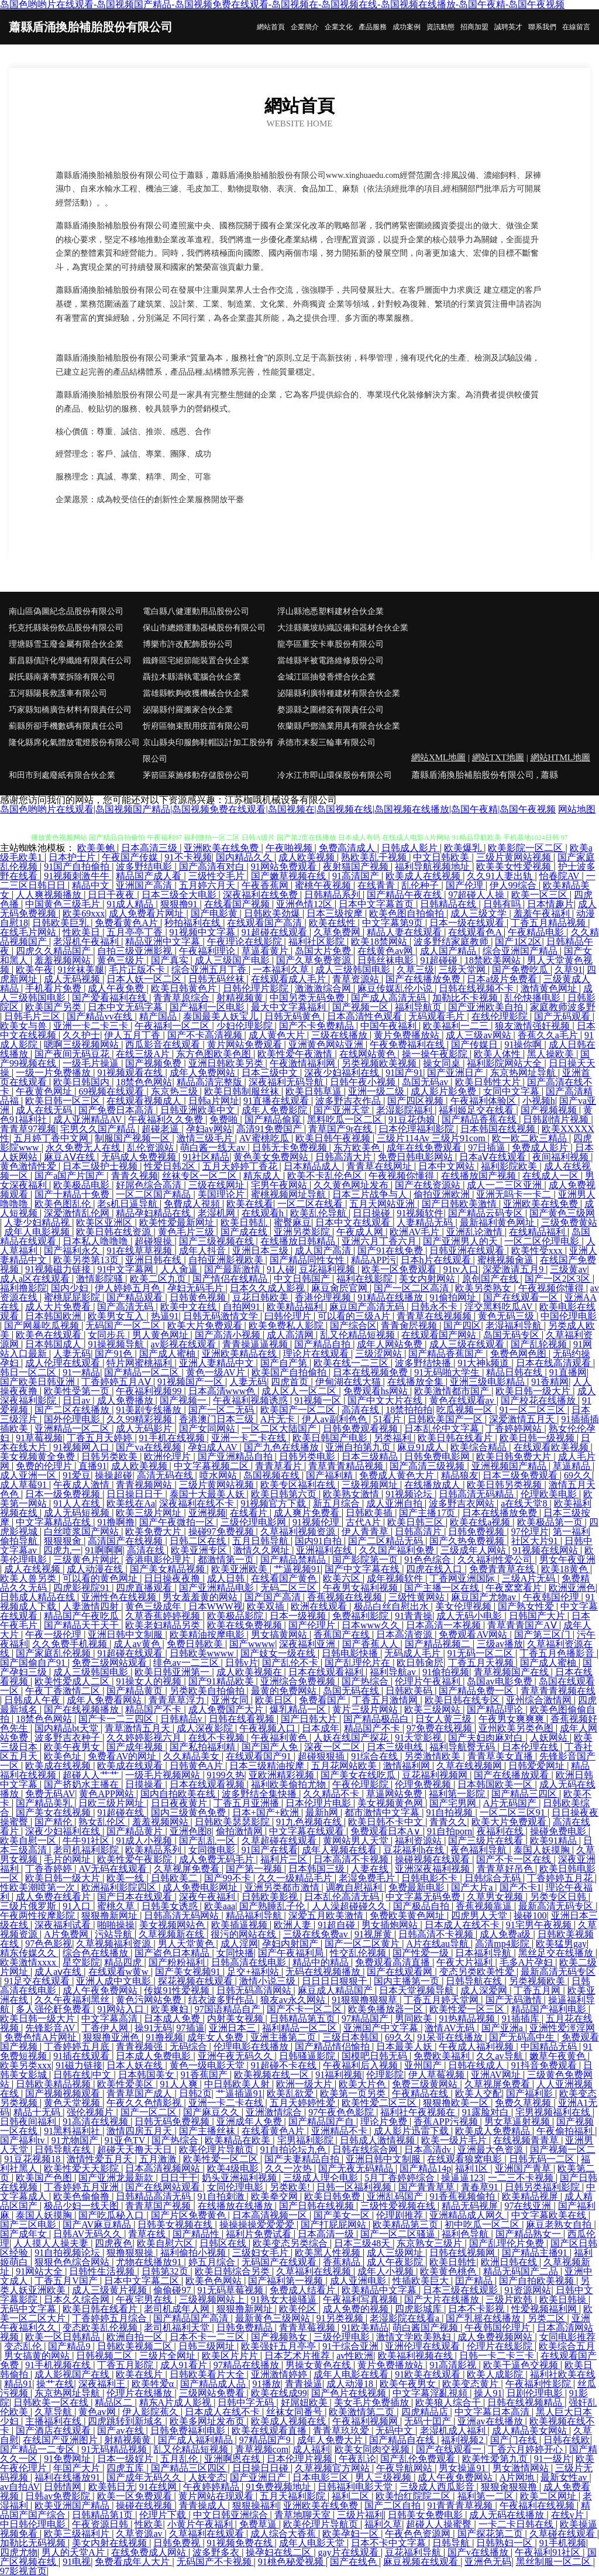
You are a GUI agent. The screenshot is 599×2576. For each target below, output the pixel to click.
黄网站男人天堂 (357, 1841)
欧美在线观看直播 (270, 2431)
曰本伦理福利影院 (417, 1129)
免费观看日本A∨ (386, 1831)
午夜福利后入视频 (361, 2065)
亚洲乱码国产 (396, 2196)
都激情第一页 (227, 1560)
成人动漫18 (351, 2384)
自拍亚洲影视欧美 (227, 1260)
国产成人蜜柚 (168, 1354)
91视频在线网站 (546, 1550)
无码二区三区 (289, 1588)
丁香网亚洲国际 (463, 1578)
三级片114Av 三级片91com (432, 1138)
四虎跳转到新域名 (126, 2421)
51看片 (388, 1419)
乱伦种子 (421, 885)
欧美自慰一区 (29, 1841)
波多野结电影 (145, 867)
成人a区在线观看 (36, 1279)
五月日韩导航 (261, 1541)
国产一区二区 (150, 2112)
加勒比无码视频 (34, 2543)
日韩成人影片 (410, 848)
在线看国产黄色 (285, 1578)
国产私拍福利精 (203, 1747)
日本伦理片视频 (301, 2459)
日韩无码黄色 (293, 1016)
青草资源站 (356, 979)
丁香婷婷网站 (515, 1428)
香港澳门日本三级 (217, 1419)
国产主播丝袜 (208, 2131)
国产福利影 (530, 2093)
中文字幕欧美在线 (549, 2215)
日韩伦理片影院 (257, 988)
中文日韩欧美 (442, 857)
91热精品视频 (468, 2018)
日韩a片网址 (213, 1101)
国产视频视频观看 (63, 2093)
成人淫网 (239, 1944)
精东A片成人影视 (176, 2402)
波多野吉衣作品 (349, 1101)
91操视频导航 (117, 1344)
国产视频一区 (361, 1007)
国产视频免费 (154, 1063)
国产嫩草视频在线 (289, 876)
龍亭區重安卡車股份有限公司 (330, 644)
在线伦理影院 (500, 1016)
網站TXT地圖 (498, 757)
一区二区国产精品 (154, 1194)
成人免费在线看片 (54, 1897)
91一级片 (553, 2459)
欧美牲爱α (154, 2384)
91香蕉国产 (205, 2075)
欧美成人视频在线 (289, 2421)
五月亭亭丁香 (135, 932)
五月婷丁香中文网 (52, 1138)
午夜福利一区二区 (173, 1026)
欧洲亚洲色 (572, 1588)
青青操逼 (303, 2384)
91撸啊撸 (116, 1522)
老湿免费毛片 (368, 1878)
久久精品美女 (192, 1756)
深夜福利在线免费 (261, 895)
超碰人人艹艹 (92, 1775)
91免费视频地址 (280, 2487)
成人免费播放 (126, 1400)
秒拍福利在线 (193, 923)
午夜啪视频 (290, 848)
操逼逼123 (462, 2178)
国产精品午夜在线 (405, 895)
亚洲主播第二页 (284, 2037)
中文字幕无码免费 (424, 1897)
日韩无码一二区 (543, 2159)
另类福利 (394, 1438)
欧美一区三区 (540, 895)
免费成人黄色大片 (397, 1475)
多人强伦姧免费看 (54, 2009)
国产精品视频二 (439, 1644)
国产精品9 (70, 2346)
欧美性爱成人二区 (73, 1681)
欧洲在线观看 (320, 1606)
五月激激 (159, 2159)
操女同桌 (443, 1063)
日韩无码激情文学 (221, 1316)
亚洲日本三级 (261, 1251)
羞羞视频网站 (64, 960)
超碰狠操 (154, 1241)
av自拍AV (20, 2487)
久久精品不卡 (332, 1794)
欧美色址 (64, 1756)
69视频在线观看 (112, 1091)
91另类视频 (341, 2318)
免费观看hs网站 (376, 1391)
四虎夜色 (113, 2243)
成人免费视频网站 (496, 2337)
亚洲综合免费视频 (299, 1681)
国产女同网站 (208, 1428)
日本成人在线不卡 (463, 1925)
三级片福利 (360, 2515)
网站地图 (576, 809)
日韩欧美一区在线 (52, 2402)
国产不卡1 (521, 1887)
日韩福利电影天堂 (356, 2487)
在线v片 (568, 2515)
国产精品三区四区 (189, 2468)
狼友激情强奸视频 (533, 1026)
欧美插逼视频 (240, 1925)
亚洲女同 (231, 1700)
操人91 (488, 2393)
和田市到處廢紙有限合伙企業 (62, 775)
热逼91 (165, 1316)
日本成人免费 (173, 2018)
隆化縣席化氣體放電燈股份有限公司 (74, 742)
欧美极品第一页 (551, 1522)
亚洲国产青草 (524, 2168)
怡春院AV (560, 876)
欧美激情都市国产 (452, 1391)
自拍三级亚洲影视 (135, 951)
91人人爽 (180, 2084)
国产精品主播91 (536, 2253)
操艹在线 (55, 2384)
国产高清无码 (126, 1307)
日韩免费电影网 (438, 1457)
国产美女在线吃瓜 (359, 1775)
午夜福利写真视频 (361, 2299)
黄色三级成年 (154, 1606)
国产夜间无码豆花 (73, 1054)
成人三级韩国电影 (354, 970)
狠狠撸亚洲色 (112, 2037)
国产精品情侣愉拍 (333, 2047)
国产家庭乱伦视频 (54, 1653)
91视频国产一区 (191, 1382)
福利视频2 (463, 2440)
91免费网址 (68, 2459)
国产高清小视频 (229, 1335)
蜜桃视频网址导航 (289, 1194)
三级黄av (568, 1269)
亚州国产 (424, 2065)
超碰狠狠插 (322, 1756)
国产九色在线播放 (282, 1447)
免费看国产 (323, 1700)
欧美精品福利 (296, 1307)
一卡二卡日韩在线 (517, 2524)
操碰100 (530, 1915)
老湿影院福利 (405, 1110)
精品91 (18, 2384)
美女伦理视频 (464, 1606)
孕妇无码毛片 (196, 1288)
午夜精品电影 (537, 932)
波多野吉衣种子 (68, 1738)
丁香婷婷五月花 (561, 1878)
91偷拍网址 (453, 1297)
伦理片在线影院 (501, 2346)
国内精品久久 (245, 857)
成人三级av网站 (479, 1035)
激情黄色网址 (550, 988)
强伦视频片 (91, 2112)
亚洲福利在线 (325, 1550)
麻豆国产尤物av (484, 1597)
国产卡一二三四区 (117, 1719)
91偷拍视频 (445, 1672)
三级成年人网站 (474, 1550)
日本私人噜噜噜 (96, 1241)
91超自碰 (337, 1925)
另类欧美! (291, 2187)
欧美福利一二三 (457, 1026)
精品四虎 (124, 1962)
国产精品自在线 (403, 2440)
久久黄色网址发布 (352, 1185)
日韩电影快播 (351, 1653)
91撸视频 (164, 2037)
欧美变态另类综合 (291, 2243)
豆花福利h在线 (414, 1850)
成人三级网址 (396, 2253)
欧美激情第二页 (363, 2412)
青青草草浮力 (178, 1700)
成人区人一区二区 (300, 1391)
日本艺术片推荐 (298, 2356)
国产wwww (252, 1644)
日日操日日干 (135, 1494)
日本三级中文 (271, 1073)
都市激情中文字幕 (383, 1812)
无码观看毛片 (437, 1016)
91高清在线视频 (96, 2121)
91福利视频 (338, 2075)
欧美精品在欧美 (239, 2140)
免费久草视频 (524, 2103)
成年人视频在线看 (340, 1850)
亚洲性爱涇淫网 (562, 2028)
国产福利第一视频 (286, 2281)
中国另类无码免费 (308, 998)
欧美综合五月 (567, 2346)
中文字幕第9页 (393, 923)
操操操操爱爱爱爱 (258, 2224)
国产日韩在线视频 (317, 2206)
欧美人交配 (478, 2093)
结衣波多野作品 (222, 2000)
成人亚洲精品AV (88, 1119)
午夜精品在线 (421, 2093)
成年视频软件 (396, 1578)
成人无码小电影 (470, 1616)
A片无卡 (279, 1419)
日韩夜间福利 (29, 2121)
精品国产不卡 (154, 1709)
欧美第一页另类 (354, 2093)
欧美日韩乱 (245, 1222)
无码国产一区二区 (124, 1325)
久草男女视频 (496, 1897)
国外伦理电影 (73, 1419)
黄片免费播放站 (408, 1035)
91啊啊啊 (104, 1550)
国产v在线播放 (479, 2552)
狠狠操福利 (255, 2505)
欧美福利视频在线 (416, 2356)
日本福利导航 (484, 1953)
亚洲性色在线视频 (120, 1597)
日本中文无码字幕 (126, 1007)
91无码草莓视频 (232, 2290)
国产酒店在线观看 (54, 2431)
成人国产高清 (324, 1251)
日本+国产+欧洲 (266, 1812)
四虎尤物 (18, 2552)
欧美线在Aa (130, 1503)
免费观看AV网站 (474, 1634)
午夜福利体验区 (484, 1101)
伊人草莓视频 (437, 2075)
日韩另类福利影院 (543, 2187)
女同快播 (235, 1953)
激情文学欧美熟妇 (414, 2337)
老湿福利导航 (515, 1325)
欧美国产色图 (45, 2178)
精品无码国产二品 (521, 2271)
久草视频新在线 (172, 1934)
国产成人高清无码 (389, 998)
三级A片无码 (530, 1578)
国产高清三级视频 (428, 1466)
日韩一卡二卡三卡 (497, 2356)
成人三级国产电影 (233, 960)
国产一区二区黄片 (363, 1944)
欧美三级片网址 (150, 1513)
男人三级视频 (384, 2477)
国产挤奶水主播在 (82, 1784)
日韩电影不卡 (430, 1878)
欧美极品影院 (236, 1616)
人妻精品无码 (426, 1222)
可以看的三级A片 (355, 1316)
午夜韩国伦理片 (498, 2328)
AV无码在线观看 (113, 1869)
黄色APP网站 (107, 1794)
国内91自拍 (319, 1541)
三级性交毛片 (217, 876)
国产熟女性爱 (527, 1606)
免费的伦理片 (45, 1466)
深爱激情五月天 (523, 1419)
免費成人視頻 (193, 1204)
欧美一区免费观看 (400, 1269)
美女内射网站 (428, 1279)
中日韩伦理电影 (34, 2524)
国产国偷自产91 (34, 1663)
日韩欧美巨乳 (61, 923)
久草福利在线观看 (207, 2534)
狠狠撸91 (180, 904)
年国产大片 (77, 2468)
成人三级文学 (479, 913)
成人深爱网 (485, 1990)
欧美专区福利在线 (299, 1485)
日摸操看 (145, 1784)
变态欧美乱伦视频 (101, 2328)
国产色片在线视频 (349, 2393)
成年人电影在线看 (352, 2374)
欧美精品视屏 (531, 2196)
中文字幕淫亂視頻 (431, 2393)
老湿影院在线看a (406, 2318)
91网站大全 (40, 2271)
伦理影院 (385, 2075)
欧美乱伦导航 (319, 1213)
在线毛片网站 (29, 932)
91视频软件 (420, 1213)
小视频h (538, 1101)
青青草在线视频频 (435, 1316)
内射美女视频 (236, 2018)
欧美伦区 (299, 2309)
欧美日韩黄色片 (185, 988)
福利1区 (472, 2168)
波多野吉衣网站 (463, 1503)
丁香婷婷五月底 (78, 2047)
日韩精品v (182, 1719)
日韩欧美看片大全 (208, 2374)
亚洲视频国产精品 (510, 1466)
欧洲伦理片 (168, 1457)
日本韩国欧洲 (54, 1316)
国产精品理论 (496, 1709)
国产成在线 (245, 1232)
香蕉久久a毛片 (549, 1035)
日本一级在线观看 (468, 923)
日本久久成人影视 (268, 1288)
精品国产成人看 (150, 876)
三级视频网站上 (213, 2299)
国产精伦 (54, 1822)
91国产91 (404, 1073)
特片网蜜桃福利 (140, 1363)
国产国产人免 (271, 1747)
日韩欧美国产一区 (446, 1419)
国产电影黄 (215, 913)
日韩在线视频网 (463, 2253)
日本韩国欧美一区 (496, 1784)
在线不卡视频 (217, 1738)
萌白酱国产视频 (426, 2328)
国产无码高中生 (523, 2037)
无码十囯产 (428, 2421)
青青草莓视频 (308, 2328)
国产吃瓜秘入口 (112, 2215)
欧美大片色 (363, 2084)
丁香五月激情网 (386, 1700)
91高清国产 (356, 876)
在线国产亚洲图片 (61, 2440)
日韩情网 (64, 2487)
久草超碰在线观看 (280, 1841)
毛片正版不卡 (138, 970)
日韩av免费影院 (58, 2496)
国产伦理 (466, 885)
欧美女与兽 (24, 1026)
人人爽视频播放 (50, 895)
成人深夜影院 (206, 1728)
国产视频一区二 (562, 2150)
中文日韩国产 (303, 1279)
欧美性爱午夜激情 (296, 1054)
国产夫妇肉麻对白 (486, 1738)
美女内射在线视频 (110, 2543)
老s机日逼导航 (128, 1204)
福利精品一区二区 (300, 2028)
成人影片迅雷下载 (412, 2131)
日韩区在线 (224, 2243)
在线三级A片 (144, 1054)
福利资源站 (419, 1841)
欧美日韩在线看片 (456, 1438)
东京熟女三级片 (430, 2243)
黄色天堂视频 (73, 2103)
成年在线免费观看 (425, 1147)
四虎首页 (291, 1382)
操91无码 (153, 2028)
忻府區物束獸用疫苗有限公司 (196, 726)
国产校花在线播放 (539, 1400)
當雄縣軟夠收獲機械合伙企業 (196, 693)
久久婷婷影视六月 (145, 1738)
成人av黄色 (137, 1644)
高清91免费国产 (270, 1129)
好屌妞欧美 (305, 2402)
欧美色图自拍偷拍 (407, 913)
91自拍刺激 (222, 2196)
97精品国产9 (266, 2440)
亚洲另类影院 (303, 1232)
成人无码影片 (145, 1428)
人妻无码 (72, 1354)
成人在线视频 (33, 1569)
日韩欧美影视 (271, 1897)
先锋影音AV (51, 2028)
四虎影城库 (419, 2309)
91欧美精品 (365, 2328)
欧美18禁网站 (380, 941)
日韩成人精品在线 (38, 1597)
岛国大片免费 (324, 951)
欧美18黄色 (565, 1569)
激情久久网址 (262, 1550)
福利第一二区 (486, 2496)
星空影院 (81, 1962)
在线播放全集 (416, 1382)
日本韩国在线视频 (499, 1129)
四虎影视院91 (82, 1588)
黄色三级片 (121, 960)
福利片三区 (284, 1859)
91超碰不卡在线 (285, 2065)
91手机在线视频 (173, 1438)
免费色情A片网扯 (41, 2037)
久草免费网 (338, 932)
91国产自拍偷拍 (78, 867)
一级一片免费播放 (54, 1073)
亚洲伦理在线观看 (423, 2346)
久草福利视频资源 (299, 1531)
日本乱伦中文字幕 (442, 1428)
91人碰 (281, 1269)
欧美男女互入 (117, 1316)
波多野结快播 (424, 1363)
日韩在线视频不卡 (477, 988)
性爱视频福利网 (545, 2309)
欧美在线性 (333, 923)
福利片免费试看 (260, 2234)
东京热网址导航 (524, 1073)
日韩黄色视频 (199, 1297)
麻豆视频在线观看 (421, 2562)
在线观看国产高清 (265, 923)
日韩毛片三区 (33, 1016)
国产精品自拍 (323, 1344)
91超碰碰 (440, 960)
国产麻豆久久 (212, 2112)
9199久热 (226, 1775)
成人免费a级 (506, 1934)
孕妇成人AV (214, 1447)
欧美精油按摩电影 (208, 1634)
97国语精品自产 (229, 2009)
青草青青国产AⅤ (523, 1625)
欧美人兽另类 (29, 1578)
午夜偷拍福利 (565, 2131)
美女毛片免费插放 (372, 2402)
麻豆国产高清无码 (368, 1307)
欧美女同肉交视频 (373, 2449)
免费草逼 (259, 2524)
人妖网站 (550, 1738)
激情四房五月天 (140, 2131)
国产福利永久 (73, 1251)
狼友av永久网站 (294, 2000)
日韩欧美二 (175, 1878)
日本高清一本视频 (444, 1625)
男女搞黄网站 (280, 1634)
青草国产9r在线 (341, 1129)
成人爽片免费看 (308, 1513)
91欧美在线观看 (429, 2374)
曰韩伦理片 (289, 1316)
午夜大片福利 (465, 1962)
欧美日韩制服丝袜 (242, 1091)
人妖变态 (207, 2477)
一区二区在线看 (311, 1204)
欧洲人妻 (294, 1925)
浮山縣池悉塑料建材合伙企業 (330, 611)
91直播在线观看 (277, 1101)
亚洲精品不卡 (340, 2131)
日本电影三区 (321, 2477)
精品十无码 (38, 2112)
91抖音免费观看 (545, 2065)
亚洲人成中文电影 (114, 1981)
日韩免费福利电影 (189, 2431)
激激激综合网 (324, 988)
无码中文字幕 (29, 2309)
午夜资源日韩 (101, 2524)
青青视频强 (140, 2047)
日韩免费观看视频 (361, 1428)
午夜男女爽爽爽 (512, 1719)
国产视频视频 (550, 1110)
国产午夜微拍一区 (177, 1522)
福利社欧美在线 (562, 2374)
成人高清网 (291, 1335)
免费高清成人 (348, 848)
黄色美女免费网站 (272, 1157)
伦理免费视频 (424, 1784)
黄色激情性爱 (29, 1166)
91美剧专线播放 (150, 1410)
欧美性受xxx (538, 1251)
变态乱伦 (24, 2346)
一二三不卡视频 (522, 2178)
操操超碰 (113, 1475)
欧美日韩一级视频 (538, 1438)
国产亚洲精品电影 (217, 1588)
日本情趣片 (550, 904)
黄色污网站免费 (150, 2000)
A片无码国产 (511, 1803)
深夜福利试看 (64, 1925)
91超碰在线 (121, 1812)
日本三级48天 (363, 2243)
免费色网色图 (519, 1354)
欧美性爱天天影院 (82, 2168)
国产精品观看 (135, 1297)
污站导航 (115, 1934)
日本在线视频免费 (371, 1372)
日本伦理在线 (531, 1747)
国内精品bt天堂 (67, 1728)
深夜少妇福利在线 (342, 1073)
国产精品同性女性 (308, 1260)
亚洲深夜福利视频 (433, 1869)
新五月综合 (337, 1503)
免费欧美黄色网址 (408, 1915)
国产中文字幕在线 (363, 1569)
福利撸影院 (23, 1288)
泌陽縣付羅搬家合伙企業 (188, 709)
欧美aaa (219, 1906)
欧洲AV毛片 (416, 1232)
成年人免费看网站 (105, 1700)
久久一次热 (289, 2168)
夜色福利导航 (479, 1850)
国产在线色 (354, 2562)
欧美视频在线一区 (272, 2075)
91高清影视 (453, 2365)
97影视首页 (23, 2571)
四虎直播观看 (145, 1588)
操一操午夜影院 (436, 1054)
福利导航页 (419, 1007)
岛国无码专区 (512, 1335)
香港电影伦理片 (159, 1560)
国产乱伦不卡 (291, 1663)
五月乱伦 (180, 2459)
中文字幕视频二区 (212, 1466)
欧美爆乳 (464, 848)
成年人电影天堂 (313, 2543)
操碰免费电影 (559, 1831)
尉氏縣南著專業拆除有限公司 (62, 677)
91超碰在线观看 (275, 932)
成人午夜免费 (117, 988)
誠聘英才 (508, 26)
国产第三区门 (543, 1634)
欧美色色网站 (214, 2281)
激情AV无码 (451, 2028)
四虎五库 (126, 2468)
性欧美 (149, 2524)
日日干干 (179, 2178)
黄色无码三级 (507, 1316)
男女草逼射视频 (518, 2121)
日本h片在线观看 (437, 1260)
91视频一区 (318, 1400)
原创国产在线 (491, 1279)
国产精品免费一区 (477, 1691)
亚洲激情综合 (275, 2112)
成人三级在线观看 (468, 1344)
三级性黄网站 (417, 1597)
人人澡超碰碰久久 (350, 1906)
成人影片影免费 (444, 1091)
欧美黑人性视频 (329, 2253)
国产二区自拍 (393, 2505)
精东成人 (263, 1176)
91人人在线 (77, 1503)
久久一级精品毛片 (296, 1878)
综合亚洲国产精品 (521, 951)
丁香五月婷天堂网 (442, 2000)
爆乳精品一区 (299, 1709)
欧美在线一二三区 (352, 1363)
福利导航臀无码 (463, 1747)
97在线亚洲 (528, 2206)
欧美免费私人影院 (287, 1325)
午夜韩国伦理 (552, 1597)
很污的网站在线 (244, 1934)
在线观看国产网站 (439, 1335)
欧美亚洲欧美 (240, 1569)
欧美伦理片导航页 (217, 2150)
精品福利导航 (255, 1915)
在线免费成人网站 (149, 2552)
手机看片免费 (54, 988)
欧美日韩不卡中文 (386, 1822)
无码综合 (189, 2047)
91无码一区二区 (481, 1653)
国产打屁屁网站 (335, 2224)
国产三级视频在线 (217, 1241)
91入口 (78, 1906)
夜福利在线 (501, 1831)
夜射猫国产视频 (357, 867)
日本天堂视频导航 (417, 1990)
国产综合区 (353, 1325)
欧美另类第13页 (87, 1260)
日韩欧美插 (370, 1513)
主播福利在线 (54, 2421)
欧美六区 (343, 1578)
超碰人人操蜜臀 (440, 2524)
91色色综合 (428, 1560)
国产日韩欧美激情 (460, 1204)
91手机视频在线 (59, 2365)
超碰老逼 (161, 1129)
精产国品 (159, 1016)
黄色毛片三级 (187, 1232)
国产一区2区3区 (559, 1279)
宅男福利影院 (306, 2140)
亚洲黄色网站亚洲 (327, 1044)
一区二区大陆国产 (280, 1428)
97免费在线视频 (440, 1728)
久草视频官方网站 (333, 2468)
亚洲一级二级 (377, 1091)
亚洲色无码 (487, 2562)
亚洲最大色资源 (491, 2150)
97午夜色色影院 (342, 2112)
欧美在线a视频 (481, 1522)
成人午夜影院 (396, 2262)
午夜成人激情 (82, 1485)
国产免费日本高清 (117, 1110)
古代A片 (364, 1522)
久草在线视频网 (470, 1766)
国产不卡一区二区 (305, 2009)
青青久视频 (134, 1176)
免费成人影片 (541, 1147)
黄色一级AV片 (216, 1372)
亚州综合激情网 (540, 1700)
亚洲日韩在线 (154, 1260)
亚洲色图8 (191, 1831)
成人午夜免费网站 (101, 1990)
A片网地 (518, 2477)
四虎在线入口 (435, 1569)
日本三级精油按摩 (268, 1766)
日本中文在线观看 (354, 1222)
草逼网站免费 (395, 1794)
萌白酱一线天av (213, 1147)
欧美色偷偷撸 (82, 2196)
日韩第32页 (166, 2271)
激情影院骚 (100, 1279)
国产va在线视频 (149, 1447)
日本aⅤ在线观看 (493, 1157)
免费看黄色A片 (127, 923)
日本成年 (320, 1728)
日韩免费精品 (245, 2328)
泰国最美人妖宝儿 (221, 1016)
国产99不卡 (228, 1878)
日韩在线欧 (566, 2440)
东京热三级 (175, 1091)
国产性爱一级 (422, 1953)
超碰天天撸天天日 (135, 2150)
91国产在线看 (270, 1850)
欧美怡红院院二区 (414, 2496)
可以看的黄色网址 (101, 1578)
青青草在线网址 (380, 1166)
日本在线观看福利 (327, 1672)
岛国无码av (426, 1082)
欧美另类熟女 (484, 1288)
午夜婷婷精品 (212, 2487)
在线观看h (264, 1213)
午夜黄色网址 (45, 1091)
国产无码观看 (563, 1016)
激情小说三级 (268, 1981)
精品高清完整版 (211, 1082)
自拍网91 (243, 1307)
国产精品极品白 (377, 1719)
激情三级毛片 (206, 1138)
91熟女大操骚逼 (285, 2299)
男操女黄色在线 (319, 2365)
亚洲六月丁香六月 (380, 1241)
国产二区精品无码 (386, 1541)
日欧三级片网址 (112, 1803)
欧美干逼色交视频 (521, 2365)
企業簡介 (305, 26)
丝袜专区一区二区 (200, 1176)
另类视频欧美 (538, 1981)
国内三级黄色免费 (189, 1812)
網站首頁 (271, 26)
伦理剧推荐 (400, 2215)
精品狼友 (459, 1475)
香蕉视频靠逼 (485, 1906)
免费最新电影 (417, 1887)
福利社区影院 (317, 941)
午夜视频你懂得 (402, 1176)
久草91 (569, 970)
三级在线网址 (217, 1185)
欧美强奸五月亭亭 (279, 2346)
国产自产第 (284, 1363)
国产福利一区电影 (208, 1007)
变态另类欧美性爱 (478, 1972)
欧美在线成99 (279, 2393)
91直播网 (568, 1372)
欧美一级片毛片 (455, 2140)
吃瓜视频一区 (465, 1410)
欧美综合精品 (479, 1447)
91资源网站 (527, 2290)
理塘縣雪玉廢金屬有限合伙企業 (66, 644)
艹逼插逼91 (239, 2093)
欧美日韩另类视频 (505, 1485)
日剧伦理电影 (536, 2393)
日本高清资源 (405, 1634)
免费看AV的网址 (123, 1756)
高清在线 (361, 1410)
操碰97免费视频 (222, 1531)
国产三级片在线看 (486, 1841)
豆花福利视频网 (436, 1775)
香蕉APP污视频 (447, 2121)
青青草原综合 (182, 998)
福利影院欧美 (510, 1166)
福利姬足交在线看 (477, 1110)
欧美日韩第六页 (285, 1494)
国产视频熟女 (280, 2337)
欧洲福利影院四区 (120, 1887)
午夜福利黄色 (280, 1738)
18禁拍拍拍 (408, 1410)
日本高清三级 (150, 848)
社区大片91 (535, 1541)
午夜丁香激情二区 (63, 1691)
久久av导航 (500, 2056)
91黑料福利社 (73, 2131)
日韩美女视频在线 (176, 2224)
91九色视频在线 (310, 1822)
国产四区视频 (416, 1101)
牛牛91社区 (87, 1841)
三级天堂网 (463, 970)
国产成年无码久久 (145, 2477)
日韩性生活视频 (103, 2271)
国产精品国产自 (322, 2121)
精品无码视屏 (471, 2206)
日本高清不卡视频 (352, 1859)
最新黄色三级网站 (273, 2318)
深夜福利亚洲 (308, 1644)
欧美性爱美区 (126, 2084)
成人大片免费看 (59, 1307)
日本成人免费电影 (154, 2056)
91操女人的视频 (150, 1681)
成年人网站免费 (391, 1344)
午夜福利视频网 (366, 2421)
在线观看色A (476, 932)
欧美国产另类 (54, 1007)
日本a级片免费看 (503, 979)
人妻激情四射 (92, 1606)
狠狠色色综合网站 (73, 2262)
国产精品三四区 (525, 1794)
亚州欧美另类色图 (517, 1728)
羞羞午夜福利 (543, 913)
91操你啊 (524, 1044)
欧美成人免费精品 (493, 2131)
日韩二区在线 (199, 1541)
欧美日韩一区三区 (63, 1101)
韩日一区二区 (29, 1372)
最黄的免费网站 (285, 1691)
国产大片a (473, 1887)
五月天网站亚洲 (383, 1204)
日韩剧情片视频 (557, 1119)
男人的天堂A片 (74, 2552)
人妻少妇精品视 (38, 1222)
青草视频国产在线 (512, 1672)
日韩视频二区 (105, 2356)
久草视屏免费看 (188, 1869)
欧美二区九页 (159, 1279)
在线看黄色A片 (274, 2131)
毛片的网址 (68, 1859)
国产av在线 (121, 2431)
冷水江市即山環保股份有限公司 (334, 775)
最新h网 (322, 1812)
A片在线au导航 (438, 1944)
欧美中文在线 (189, 1307)
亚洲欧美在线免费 (222, 848)
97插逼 (191, 2028)
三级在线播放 (340, 1035)
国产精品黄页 (135, 1691)
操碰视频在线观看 (433, 1859)
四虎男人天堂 (480, 1915)
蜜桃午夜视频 (324, 885)
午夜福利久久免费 (166, 1119)
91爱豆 (77, 1475)
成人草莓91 (24, 1485)
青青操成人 (203, 2505)
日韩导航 (452, 2543)
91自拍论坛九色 (294, 2150)
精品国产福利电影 (549, 2009)
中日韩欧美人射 (238, 2084)
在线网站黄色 (368, 1054)
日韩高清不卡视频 (437, 1934)
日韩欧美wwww (203, 1653)
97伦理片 (530, 1531)
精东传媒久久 (29, 1953)
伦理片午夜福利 (429, 1681)
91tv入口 (460, 1269)
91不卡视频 (188, 857)
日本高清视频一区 (270, 2215)
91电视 (77, 2562)
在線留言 (576, 26)
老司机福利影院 (87, 1850)
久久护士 (81, 1035)
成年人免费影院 (275, 1110)
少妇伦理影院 (245, 1026)
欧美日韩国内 (82, 1082)
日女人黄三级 (444, 1719)
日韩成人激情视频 (378, 2140)
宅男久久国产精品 (98, 1129)
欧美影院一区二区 (526, 848)
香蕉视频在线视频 (345, 1597)
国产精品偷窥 (274, 1119)
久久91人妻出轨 (501, 876)
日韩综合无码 (493, 1878)
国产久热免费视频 (468, 1541)
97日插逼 (488, 1147)
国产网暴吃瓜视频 (42, 1325)
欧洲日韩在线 (510, 2262)
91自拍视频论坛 (68, 2253)
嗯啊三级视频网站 (82, 1044)
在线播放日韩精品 (299, 1241)
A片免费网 (67, 1934)
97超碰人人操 (477, 895)
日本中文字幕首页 (377, 904)
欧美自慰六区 (166, 2243)
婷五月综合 (212, 2262)
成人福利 (311, 2449)
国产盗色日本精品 (173, 1953)
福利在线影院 (365, 1279)
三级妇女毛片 (261, 2253)
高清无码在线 (166, 1475)
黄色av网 (98, 2412)
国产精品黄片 (135, 1831)
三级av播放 (500, 1644)
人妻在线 (371, 1869)
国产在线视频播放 (82, 1709)
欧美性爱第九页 (496, 2459)
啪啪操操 (116, 1925)
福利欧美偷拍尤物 (289, 1784)
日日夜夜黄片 (180, 1803)
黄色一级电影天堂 (208, 2065)
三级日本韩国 (351, 2037)
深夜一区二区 (333, 1747)
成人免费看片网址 (147, 913)
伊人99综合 (514, 885)
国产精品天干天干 (82, 1625)
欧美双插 (267, 1606)
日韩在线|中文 (83, 2075)
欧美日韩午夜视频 (334, 1138)
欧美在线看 (249, 1204)
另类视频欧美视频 (380, 1063)
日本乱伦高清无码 (342, 1897)
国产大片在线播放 (442, 2299)
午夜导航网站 (405, 2468)
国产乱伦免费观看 (418, 2459)
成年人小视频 (386, 2271)
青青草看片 (279, 1466)
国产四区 (462, 1325)
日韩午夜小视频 (364, 1082)
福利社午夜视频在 (418, 2112)
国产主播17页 (428, 1513)
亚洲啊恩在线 (233, 2459)
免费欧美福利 (443, 2056)
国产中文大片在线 (386, 1400)
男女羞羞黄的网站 (201, 1597)
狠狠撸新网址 (110, 1915)
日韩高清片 (419, 1531)
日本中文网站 (447, 1166)
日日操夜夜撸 (173, 1578)
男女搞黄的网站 (38, 2356)
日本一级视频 (299, 1616)
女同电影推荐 (567, 2337)
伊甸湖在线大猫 (349, 1382)
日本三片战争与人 (370, 1194)
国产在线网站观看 (163, 2187)
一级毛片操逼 (92, 1063)
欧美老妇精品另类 (163, 1625)
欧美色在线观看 (50, 1335)
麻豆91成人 (421, 1447)
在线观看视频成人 (145, 1101)
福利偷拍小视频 (194, 2253)
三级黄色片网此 (87, 1560)
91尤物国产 (76, 2140)
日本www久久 (372, 1625)
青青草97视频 (28, 1129)
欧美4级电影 (234, 2168)
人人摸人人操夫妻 (52, 2243)
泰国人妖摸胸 (543, 1850)
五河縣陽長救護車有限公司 (58, 693)
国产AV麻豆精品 (98, 2224)
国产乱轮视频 (540, 1344)
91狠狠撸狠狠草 (366, 2000)
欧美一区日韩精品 (63, 2337)
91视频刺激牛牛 (78, 876)
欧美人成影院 (496, 2374)
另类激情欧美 (433, 1756)
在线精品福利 (538, 1232)
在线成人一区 (551, 1176)
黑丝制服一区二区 (554, 2562)
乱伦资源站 (151, 1147)
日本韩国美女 (147, 2075)
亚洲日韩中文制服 (126, 1634)
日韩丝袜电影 (386, 960)
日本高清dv (428, 2150)
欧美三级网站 (433, 1709)
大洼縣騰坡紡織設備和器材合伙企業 (342, 627)
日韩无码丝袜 (217, 979)
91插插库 (522, 2018)
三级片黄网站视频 (514, 857)
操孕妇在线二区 (280, 2552)
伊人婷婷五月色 (129, 1288)
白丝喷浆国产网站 (82, 1531)
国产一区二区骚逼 (399, 2234)
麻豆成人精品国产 (336, 1990)
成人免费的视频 (357, 2309)
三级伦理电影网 (254, 1522)
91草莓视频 (39, 1438)
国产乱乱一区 (208, 1841)
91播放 (267, 2384)
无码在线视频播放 (324, 1972)
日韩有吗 (503, 904)
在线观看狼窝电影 (465, 2159)
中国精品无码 (550, 2047)
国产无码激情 (515, 2000)
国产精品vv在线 (101, 1016)
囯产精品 (475, 2281)
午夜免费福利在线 (408, 1044)
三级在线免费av (316, 1934)
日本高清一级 (327, 2234)
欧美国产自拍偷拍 (290, 1372)
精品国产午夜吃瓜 (82, 1616)
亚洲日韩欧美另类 (227, 1063)
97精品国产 (366, 2018)
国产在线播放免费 (424, 979)
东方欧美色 (358, 1147)
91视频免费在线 (241, 2543)
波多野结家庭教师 (452, 941)
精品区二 (115, 2402)
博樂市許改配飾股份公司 (188, 644)
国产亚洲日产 (456, 1073)
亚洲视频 (207, 1513)
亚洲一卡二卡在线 (249, 1438)
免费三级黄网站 (426, 2084)
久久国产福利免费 (397, 1550)
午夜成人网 (360, 1232)
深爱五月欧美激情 (327, 1915)
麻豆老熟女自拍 (560, 2224)
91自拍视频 (450, 1812)
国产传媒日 (475, 1044)
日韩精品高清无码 (154, 2196)
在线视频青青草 (527, 2140)
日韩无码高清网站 (255, 1990)
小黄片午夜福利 (201, 2524)
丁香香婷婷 (49, 1869)
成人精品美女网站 (530, 2431)
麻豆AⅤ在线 (70, 1157)
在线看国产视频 (238, 904)
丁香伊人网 (105, 2028)
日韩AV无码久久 (88, 2234)
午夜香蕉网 (266, 885)
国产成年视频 (135, 1747)
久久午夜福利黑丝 (73, 2000)
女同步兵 (108, 1335)
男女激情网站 (522, 2468)
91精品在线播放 (391, 1297)
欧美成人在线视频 (424, 876)
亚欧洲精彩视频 (282, 1775)
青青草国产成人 (140, 2093)
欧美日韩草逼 (314, 1091)
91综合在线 (375, 1756)
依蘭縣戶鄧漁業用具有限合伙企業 (338, 726)
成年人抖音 (203, 1251)
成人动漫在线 (96, 1569)
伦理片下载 (163, 2515)
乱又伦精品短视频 (358, 1335)
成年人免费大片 (331, 2440)
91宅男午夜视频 (540, 1925)
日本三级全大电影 (180, 895)
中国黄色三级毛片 (63, 904)
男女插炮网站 (391, 1925)
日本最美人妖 (405, 2047)
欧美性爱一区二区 (221, 2159)
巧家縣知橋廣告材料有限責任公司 (70, 709)
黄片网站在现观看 (217, 2496)
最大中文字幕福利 (289, 1007)
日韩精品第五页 (304, 2018)
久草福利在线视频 (314, 2271)
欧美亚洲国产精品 (73, 2505)
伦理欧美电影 (550, 1494)
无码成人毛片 (413, 1653)
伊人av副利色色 (335, 1419)
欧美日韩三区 (416, 1522)
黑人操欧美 (551, 1054)
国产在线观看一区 (521, 1297)
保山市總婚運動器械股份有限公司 (204, 627)
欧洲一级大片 (305, 2084)
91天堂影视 (419, 1738)
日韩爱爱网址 (537, 1766)
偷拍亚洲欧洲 (443, 1194)
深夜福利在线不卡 (197, 1503)
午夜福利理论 (208, 951)
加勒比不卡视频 (466, 998)
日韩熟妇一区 (505, 2543)
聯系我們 (542, 26)
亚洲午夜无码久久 (236, 2056)
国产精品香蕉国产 (447, 1354)
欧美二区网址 (549, 2496)
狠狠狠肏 (64, 1541)
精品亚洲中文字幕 (163, 941)
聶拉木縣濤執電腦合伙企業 (192, 677)
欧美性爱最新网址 (177, 1222)
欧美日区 (275, 1700)
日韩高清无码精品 (477, 1494)
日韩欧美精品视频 (54, 2084)
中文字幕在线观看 (307, 1831)
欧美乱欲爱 (291, 2093)
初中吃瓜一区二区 (483, 2224)
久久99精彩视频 (140, 1419)
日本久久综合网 (78, 2299)
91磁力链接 (79, 2065)
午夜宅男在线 (145, 2299)
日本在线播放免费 (500, 1513)
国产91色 (115, 1354)
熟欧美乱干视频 (375, 857)
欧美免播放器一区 (386, 2009)
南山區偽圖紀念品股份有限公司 (66, 611)
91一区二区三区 (533, 1410)
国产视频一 (184, 1400)
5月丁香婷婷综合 (400, 2178)
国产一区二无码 (222, 1410)
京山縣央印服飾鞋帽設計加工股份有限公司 (208, 750)
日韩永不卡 (435, 1307)
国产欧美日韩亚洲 (38, 1382)
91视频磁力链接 (59, 1269)
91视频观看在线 (131, 1073)
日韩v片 (241, 1663)
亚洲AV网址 (497, 2075)
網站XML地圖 (438, 757)
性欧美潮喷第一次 (38, 1887)
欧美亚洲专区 (200, 1550)
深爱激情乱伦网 (78, 1213)
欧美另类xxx (25, 2065)
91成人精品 (131, 904)
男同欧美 (415, 2018)
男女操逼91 (463, 2468)
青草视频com (262, 2449)
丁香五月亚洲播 (247, 1803)
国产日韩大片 (310, 1719)
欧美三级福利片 (78, 2534)
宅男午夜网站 (280, 1185)
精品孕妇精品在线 (154, 1213)
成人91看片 (184, 2365)
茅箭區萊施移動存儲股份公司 (196, 775)
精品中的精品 (321, 1962)
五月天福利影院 (294, 2496)
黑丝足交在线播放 (556, 1953)
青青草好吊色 (506, 1869)
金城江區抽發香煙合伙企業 (326, 677)
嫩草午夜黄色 (558, 2056)
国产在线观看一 (450, 2449)
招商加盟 (474, 26)
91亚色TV (126, 2140)
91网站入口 (121, 2009)
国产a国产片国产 (70, 1176)
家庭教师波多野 (562, 1007)
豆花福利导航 (414, 2552)
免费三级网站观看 (110, 1663)
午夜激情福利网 (304, 1063)
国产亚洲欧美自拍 (486, 1007)
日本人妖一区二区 (145, 979)
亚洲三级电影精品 (488, 1382)
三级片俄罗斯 (29, 1906)
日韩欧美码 (410, 1691)
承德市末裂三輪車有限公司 (326, 742)
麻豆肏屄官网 (340, 1288)
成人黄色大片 (278, 1035)
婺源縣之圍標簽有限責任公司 (330, 709)
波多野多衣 (217, 2552)
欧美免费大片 (154, 1531)
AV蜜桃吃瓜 (265, 1138)
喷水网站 (219, 1475)
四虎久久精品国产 (54, 951)
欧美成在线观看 (131, 1766)
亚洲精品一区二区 (73, 1428)
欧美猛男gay (561, 1944)
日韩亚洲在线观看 (468, 1251)
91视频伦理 (317, 1522)
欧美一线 (126, 1878)
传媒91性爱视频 (178, 1990)
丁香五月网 (538, 1990)
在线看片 (250, 1513)
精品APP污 (373, 1260)
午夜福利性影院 (539, 2384)
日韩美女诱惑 (171, 1906)
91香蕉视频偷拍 (463, 2196)
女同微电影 (212, 1850)
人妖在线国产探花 (352, 1738)
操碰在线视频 (145, 2505)
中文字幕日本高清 (493, 2412)
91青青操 (413, 1616)
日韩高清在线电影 (249, 1962)
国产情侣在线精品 (231, 1279)
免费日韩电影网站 (416, 1157)
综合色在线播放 (96, 1953)
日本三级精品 (371, 1457)
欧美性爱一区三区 (468, 2009)
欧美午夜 (34, 970)
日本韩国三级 (317, 1869)
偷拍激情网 (240, 1831)
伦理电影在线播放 (252, 2047)
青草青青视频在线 (558, 1691)
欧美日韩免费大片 (514, 1457)
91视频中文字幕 (203, 932)
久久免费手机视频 (70, 1644)
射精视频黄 (241, 998)
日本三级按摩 (336, 913)
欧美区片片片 (231, 2356)
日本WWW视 (215, 1606)
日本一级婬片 (126, 2459)
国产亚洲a (503, 2028)
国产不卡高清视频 (206, 1035)
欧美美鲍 (97, 848)
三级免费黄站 (569, 1222)
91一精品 (81, 1372)
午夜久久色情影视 (145, 2103)
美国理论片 (222, 1194)
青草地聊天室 (303, 2515)
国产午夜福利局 (292, 1953)
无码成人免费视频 (139, 1157)
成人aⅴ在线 (59, 1972)
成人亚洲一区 (29, 1475)
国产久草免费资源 (314, 960)
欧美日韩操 (563, 2299)
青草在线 (148, 2234)
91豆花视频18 (33, 2159)
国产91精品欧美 (222, 1681)
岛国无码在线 (352, 1691)
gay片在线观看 (349, 2552)
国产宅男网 (453, 1803)
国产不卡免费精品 (317, 1026)
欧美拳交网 (275, 2196)
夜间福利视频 (561, 1157)
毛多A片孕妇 (528, 1962)
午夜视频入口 (268, 1728)
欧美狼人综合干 (449, 2402)
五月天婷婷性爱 (304, 2103)
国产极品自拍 (422, 1906)
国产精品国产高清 (191, 2318)
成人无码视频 (73, 979)
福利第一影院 (458, 1794)
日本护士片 (73, 857)
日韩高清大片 (344, 1157)
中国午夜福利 (389, 1026)
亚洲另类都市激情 (283, 1887)
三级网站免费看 (213, 2393)
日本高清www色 (223, 1391)
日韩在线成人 (477, 2065)
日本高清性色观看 (365, 1016)
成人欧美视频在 (250, 1672)
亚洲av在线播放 (491, 2421)
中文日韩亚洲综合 (231, 2515)
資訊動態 (440, 26)
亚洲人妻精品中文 (217, 1363)
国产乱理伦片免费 (507, 2243)
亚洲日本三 (233, 2028)
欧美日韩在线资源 (114, 1232)
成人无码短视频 (78, 1513)
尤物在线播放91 (150, 2262)
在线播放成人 (433, 1485)
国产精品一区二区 (142, 1372)
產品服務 (373, 26)
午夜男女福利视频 (361, 1588)
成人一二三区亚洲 (505, 1185)
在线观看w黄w (119, 1972)
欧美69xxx (84, 913)
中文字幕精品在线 (54, 1522)
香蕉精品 (343, 2262)
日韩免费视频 (477, 1531)
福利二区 (351, 2496)
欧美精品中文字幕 (380, 2290)
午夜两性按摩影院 (38, 1915)
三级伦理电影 (343, 2337)
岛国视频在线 (272, 1475)
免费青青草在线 (503, 1569)
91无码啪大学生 (448, 1372)
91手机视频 (562, 2543)
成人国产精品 (449, 951)
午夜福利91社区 (549, 2552)
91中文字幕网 (126, 1269)
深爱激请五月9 (514, 1269)
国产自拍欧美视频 (537, 2281)
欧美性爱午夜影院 (135, 1859)
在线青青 (377, 885)
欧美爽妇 (171, 2009)
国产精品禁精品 (294, 1560)
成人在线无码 (45, 1110)
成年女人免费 (216, 2037)
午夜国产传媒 (131, 857)
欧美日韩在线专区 (463, 1700)
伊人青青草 (366, 1531)
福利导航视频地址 (433, 867)
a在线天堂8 (525, 1503)
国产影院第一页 (366, 1560)
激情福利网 (407, 1766)
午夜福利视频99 (150, 1391)
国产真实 (171, 960)
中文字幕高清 (110, 2018)
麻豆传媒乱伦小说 (396, 988)
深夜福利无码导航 (287, 1082)
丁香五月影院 (126, 2365)
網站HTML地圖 (561, 757)
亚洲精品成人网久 (468, 2215)
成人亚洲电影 (359, 2281)
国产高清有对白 (213, 867)
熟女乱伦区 (103, 1822)
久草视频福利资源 (114, 1944)
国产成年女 (24, 2234)
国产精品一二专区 (38, 2449)
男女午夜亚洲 (567, 1560)
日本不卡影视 (477, 2309)
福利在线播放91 (68, 2477)
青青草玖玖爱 (342, 2431)
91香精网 (550, 1382)
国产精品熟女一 (529, 2234)
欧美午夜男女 (73, 1747)
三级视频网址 (371, 1485)
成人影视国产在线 (73, 2374)
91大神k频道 (484, 1363)
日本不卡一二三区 (208, 2337)
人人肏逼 (180, 1269)
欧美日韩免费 (333, 2196)
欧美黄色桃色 (449, 2271)
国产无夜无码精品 (356, 2168)
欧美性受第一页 (78, 1391)
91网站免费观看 (285, 867)
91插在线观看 (82, 2056)
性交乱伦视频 (359, 1953)
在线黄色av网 (386, 951)
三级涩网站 (379, 1354)
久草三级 (415, 970)
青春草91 (481, 2187)
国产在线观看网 (401, 1972)
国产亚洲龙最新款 (117, 2178)
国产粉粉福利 (178, 1962)
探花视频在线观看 (196, 1981)
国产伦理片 (313, 1625)
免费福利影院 (361, 1616)
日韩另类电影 (308, 1457)
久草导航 (54, 2412)
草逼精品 (573, 1466)
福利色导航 (466, 2234)
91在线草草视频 (140, 1251)
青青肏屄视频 (410, 1325)
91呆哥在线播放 (451, 2037)
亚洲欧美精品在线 (240, 1354)
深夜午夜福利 (208, 1897)
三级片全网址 (168, 2356)
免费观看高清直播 (393, 1962)
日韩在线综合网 (366, 2150)
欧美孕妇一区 (351, 2534)
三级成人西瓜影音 (438, 2487)
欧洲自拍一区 (135, 2337)
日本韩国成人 (54, 1344)
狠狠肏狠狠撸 (510, 2487)
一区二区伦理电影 (542, 1241)
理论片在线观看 (317, 1354)
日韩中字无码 (247, 2402)
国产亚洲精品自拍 (236, 1457)
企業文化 (339, 26)
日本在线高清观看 (554, 1363)
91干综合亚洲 (351, 2346)
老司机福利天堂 (178, 2328)
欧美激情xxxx (29, 1962)
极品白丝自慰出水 (392, 1606)
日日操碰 (373, 1213)
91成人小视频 (145, 1841)
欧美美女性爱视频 (514, 867)
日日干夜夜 (112, 895)
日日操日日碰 (261, 2468)
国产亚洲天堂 (343, 1110)
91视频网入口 (82, 1447)
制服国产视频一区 (133, 1138)
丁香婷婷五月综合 (110, 2318)
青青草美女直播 (501, 1756)
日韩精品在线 (449, 904)
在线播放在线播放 (236, 2206)
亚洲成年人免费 (250, 2121)
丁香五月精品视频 (549, 923)
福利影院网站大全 (505, 1063)
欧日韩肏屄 (420, 1663)
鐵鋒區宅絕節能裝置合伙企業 (196, 660)
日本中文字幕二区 (142, 2281)
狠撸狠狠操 (131, 2253)
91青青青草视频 (461, 2505)
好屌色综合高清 (150, 1185)
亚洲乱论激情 (475, 1232)
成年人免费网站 (203, 1073)
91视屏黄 (374, 1934)
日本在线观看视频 (208, 1784)
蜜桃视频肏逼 (506, 1260)
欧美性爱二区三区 (380, 2103)
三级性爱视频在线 (399, 2206)
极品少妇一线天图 (82, 2206)
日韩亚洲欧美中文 (198, 1110)
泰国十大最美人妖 (208, 1494)
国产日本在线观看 (135, 1897)
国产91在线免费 (391, 1251)
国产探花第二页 (491, 2534)
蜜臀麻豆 (292, 1222)
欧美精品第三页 (406, 2224)
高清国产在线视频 (126, 1541)
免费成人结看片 (304, 2290)
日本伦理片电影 (319, 1803)
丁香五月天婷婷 (101, 1438)
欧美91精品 (554, 1841)
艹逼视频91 (297, 1569)
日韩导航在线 (475, 1981)
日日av (77, 1400)
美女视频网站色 (173, 1925)
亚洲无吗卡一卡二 (514, 1194)
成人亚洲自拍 (395, 1503)
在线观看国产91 (260, 1756)
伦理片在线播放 (140, 2393)
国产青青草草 (427, 2187)
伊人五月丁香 (133, 1035)
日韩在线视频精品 (525, 2402)
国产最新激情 (233, 1269)
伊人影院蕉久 (151, 2412)
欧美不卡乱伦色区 (325, 1176)
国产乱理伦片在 (359, 1663)
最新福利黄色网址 (498, 1222)
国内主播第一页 (408, 1981)
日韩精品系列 (333, 895)
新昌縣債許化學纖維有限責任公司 (70, 660)
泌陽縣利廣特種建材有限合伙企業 (338, 693)
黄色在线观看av (463, 1400)
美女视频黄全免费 (38, 1457)
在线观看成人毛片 (289, 979)
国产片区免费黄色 (189, 2215)
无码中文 (395, 2431)
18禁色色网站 (144, 1082)
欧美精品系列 (154, 1850)
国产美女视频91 (189, 1972)
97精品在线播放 (247, 2365)
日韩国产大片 (538, 1616)
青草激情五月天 (139, 1728)
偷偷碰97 (173, 2290)
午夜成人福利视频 (477, 2047)
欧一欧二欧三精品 (530, 1138)
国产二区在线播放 (73, 1410)
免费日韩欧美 (196, 1644)
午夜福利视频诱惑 (251, 1400)
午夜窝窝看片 (515, 1588)
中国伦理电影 (569, 1316)
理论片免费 (384, 2121)
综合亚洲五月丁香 (210, 970)
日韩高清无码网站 (182, 1915)
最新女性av (565, 2477)
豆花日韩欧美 (261, 1297)
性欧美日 (82, 932)
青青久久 (448, 1822)
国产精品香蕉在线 (480, 1119)
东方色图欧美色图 (214, 1054)
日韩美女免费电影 (426, 2515)
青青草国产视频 (159, 2206)
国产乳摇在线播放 (484, 2318)
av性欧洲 (354, 2356)
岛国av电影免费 (500, 1681)
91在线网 (159, 2487)
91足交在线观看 (38, 1981)
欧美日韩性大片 (489, 1082)
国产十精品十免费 (73, 1194)
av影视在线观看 (184, 1344)
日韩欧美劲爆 (273, 913)
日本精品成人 (313, 1166)
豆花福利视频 (328, 1269)
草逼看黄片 (266, 951)
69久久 (578, 1475)
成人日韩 (227, 1578)
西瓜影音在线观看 (163, 1044)
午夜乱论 (357, 2459)
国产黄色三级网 (562, 1213)
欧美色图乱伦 (64, 1204)
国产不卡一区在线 (514, 1859)
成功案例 (407, 26)
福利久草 (383, 2524)
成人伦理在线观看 (63, 1363)
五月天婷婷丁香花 (241, 1166)
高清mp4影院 (503, 1944)
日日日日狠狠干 (336, 1981)
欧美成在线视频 (59, 1766)
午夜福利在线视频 (538, 2505)
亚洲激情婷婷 (280, 2374)
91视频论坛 (410, 1494)
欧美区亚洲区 (105, 1222)
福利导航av (394, 1672)
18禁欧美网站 (493, 960)
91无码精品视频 (115, 2449)
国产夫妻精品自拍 (303, 2159)
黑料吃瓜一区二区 (345, 1119)
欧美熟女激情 (352, 1494)
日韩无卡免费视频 (290, 1147)
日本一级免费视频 (63, 1494)
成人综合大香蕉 (284, 2534)
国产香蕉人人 (371, 1644)
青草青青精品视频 (346, 1466)
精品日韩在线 (515, 1372)
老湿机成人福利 (454, 2431)
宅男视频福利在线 (554, 2112)
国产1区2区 (518, 941)
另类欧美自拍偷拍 (208, 1691)
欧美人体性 (498, 1054)
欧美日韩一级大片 (534, 1391)
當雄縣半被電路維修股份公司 (330, 660)
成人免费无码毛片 (217, 1859)
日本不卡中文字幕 (389, 2543)
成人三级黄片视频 (110, 2290)
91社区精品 (206, 1157)
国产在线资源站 (429, 1185)
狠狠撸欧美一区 (457, 2103)
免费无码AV (50, 1794)
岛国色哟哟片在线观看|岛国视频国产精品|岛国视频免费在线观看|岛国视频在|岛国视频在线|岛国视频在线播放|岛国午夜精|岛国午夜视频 (278, 809)
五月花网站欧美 (345, 1766)
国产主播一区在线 (442, 1588)
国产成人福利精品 (196, 2440)
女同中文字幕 (512, 1091)
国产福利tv (23, 2140)
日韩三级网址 (207, 2346)
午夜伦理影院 (361, 1784)
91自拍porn (449, 1831)
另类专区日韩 (559, 1897)
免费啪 (224, 1119)
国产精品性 (197, 2234)
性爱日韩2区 (171, 1166)
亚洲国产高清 (145, 885)
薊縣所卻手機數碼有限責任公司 (66, 726)
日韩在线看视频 (243, 1719)
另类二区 (547, 2318)
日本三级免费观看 (521, 1475)
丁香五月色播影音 (558, 1653)
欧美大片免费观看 (206, 1325)
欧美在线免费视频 (245, 1625)
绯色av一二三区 (187, 1663)
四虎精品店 (425, 2412)
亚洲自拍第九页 (359, 1447)
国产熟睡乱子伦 (273, 1906)
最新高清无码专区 (556, 1906)
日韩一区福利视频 (355, 2187)
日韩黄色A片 (198, 1766)
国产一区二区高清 (412, 1288)
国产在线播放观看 (512, 1775)
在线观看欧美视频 (552, 1447)
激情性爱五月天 (101, 2159)
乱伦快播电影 (533, 998)
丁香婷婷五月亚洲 (82, 2187)
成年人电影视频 (38, 1232)
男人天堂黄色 (187, 1944)
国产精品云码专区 (486, 1213)
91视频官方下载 (274, 1503)
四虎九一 (62, 1550)
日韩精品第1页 (103, 2515)
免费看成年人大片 (133, 2562)
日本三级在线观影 (461, 2290)
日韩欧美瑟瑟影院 (233, 1822)
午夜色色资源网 (419, 2534)
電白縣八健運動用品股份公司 (196, 611)
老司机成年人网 (178, 2309)
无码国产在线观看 (280, 2262)
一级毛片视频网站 (163, 1775)
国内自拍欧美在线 (179, 1794)
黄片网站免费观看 (245, 1044)
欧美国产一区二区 (299, 1410)
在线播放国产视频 (479, 1176)
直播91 (92, 1466)
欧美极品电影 (82, 1185)
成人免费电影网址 (201, 1887)
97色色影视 (48, 1944)
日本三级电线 (396, 1747)
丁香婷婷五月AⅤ (117, 1382)
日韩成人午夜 (33, 1700)
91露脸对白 (486, 2112)
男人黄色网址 (161, 1335)
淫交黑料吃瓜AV (499, 1307)
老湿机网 (217, 1213)
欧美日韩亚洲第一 (173, 1672)
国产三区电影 (29, 2224)
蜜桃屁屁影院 (73, 1297)
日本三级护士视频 (101, 1166)
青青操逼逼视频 (256, 1344)
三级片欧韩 (510, 2299)
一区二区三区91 (514, 1812)
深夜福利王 (103, 2384)
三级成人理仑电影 (321, 2178)
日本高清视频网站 (163, 2168)
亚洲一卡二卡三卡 (91, 1026)
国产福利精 (330, 1475)
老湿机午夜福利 (87, 941)
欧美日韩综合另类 (233, 2271)
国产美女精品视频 (168, 1569)
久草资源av (140, 2534)
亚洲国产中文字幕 (382, 2028)
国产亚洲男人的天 (461, 1241)
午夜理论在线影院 (245, 941)
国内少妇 (71, 1288)
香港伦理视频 (324, 1297)
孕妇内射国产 (291, 1944)
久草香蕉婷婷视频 (163, 1616)
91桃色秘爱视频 (292, 2562)
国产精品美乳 (45, 1803)
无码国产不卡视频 (215, 2562)
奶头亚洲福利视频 (240, 2178)
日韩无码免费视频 (173, 2121)
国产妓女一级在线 (279, 1653)
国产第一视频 (255, 1869)
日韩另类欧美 (110, 1457)
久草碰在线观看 (563, 2534)
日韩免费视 (177, 2543)
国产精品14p (425, 2168)
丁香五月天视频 (482, 1663)
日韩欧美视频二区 (135, 2346)
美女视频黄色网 (391, 1803)
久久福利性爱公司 (496, 1560)
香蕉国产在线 (343, 1634)
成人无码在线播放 (507, 2515)
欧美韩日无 (111, 2487)
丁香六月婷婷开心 (526, 2449)
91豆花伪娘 (413, 1119)
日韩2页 (195, 2093)
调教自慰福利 (355, 1887)
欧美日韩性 (452, 2262)
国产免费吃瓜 (521, 970)
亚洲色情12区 (305, 904)
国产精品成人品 (214, 2384)
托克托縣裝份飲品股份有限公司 (66, 627)
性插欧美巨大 (422, 2281)
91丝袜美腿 (80, 970)
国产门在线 (514, 2440)
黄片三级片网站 (366, 1709)
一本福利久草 (282, 970)
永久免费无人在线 (84, 1147)
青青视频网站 (145, 1485)
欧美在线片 (140, 2374)
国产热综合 (366, 1681)
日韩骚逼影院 (308, 2056)
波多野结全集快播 (260, 1794)
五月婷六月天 (208, 885)
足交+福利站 (254, 1972)
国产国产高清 (274, 1597)
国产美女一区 (343, 2215)
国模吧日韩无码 (375, 2056)
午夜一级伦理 (54, 1634)
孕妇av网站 (209, 1129)
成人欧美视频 (307, 857)
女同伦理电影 (236, 2187)
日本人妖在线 (135, 2065)
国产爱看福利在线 (110, 998)
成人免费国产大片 (227, 1709)
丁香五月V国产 (67, 2281)
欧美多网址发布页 (208, 2421)
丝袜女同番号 (295, 2412)
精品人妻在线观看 (405, 932)
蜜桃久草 (117, 1906)
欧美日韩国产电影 (331, 1438)
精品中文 (92, 885)
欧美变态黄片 (471, 2384)
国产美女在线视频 (54, 1812)
